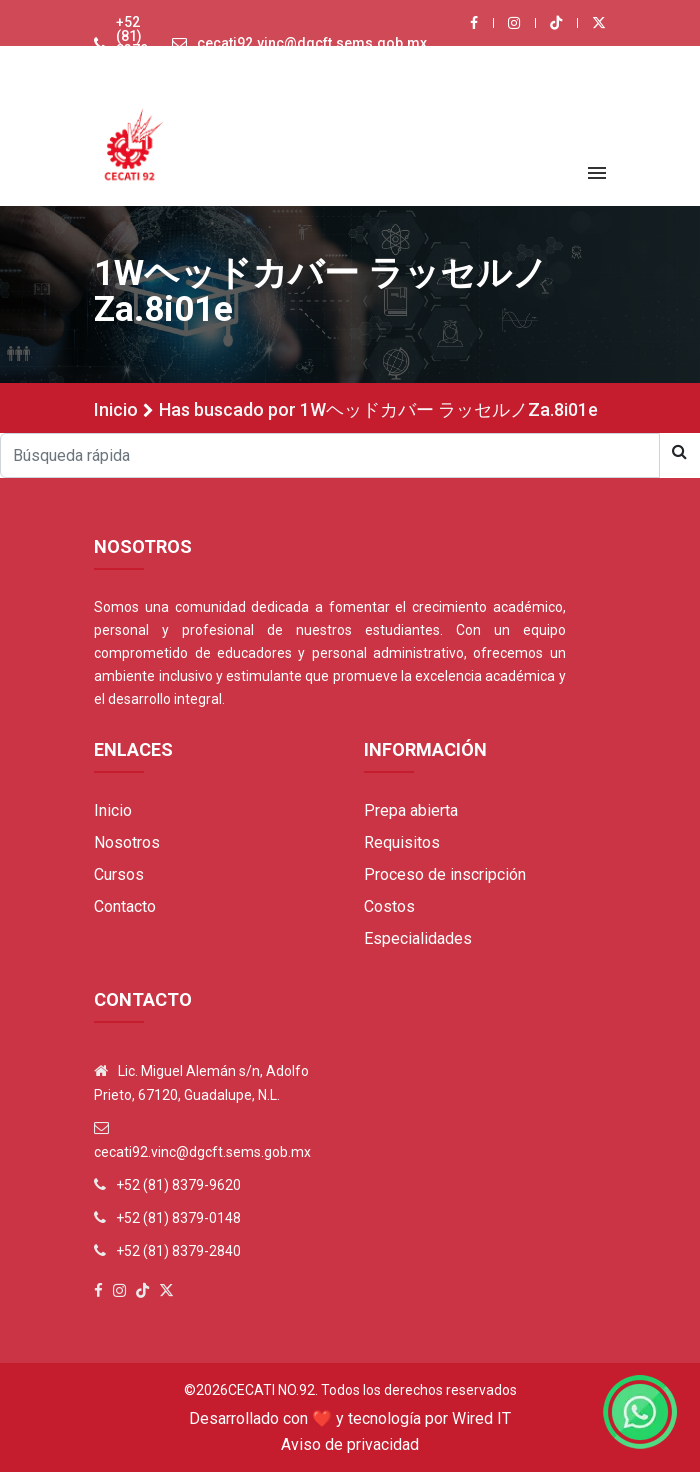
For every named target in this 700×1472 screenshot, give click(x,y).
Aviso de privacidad (350, 1444)
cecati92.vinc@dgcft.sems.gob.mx (312, 43)
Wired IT (481, 1418)
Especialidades (418, 938)
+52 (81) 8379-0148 (178, 1218)
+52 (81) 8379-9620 (135, 43)
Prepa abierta (411, 810)
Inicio (116, 409)
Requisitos (402, 842)
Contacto (125, 906)
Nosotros (127, 842)
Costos (389, 906)
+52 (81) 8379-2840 (178, 1251)
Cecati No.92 (271, 1390)
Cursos (119, 874)
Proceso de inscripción (445, 874)
